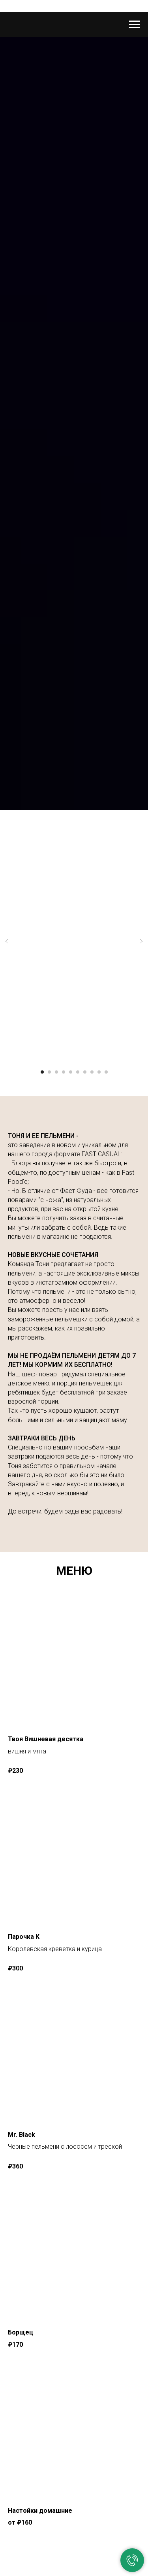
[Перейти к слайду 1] (42, 1072)
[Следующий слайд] (141, 941)
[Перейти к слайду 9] (99, 1072)
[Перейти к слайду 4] (63, 1072)
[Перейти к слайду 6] (77, 1072)
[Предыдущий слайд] (6, 941)
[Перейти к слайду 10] (106, 1072)
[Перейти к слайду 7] (84, 1072)
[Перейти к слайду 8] (92, 1072)
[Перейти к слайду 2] (49, 1072)
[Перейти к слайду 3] (56, 1072)
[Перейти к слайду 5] (70, 1072)
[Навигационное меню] (134, 24)
